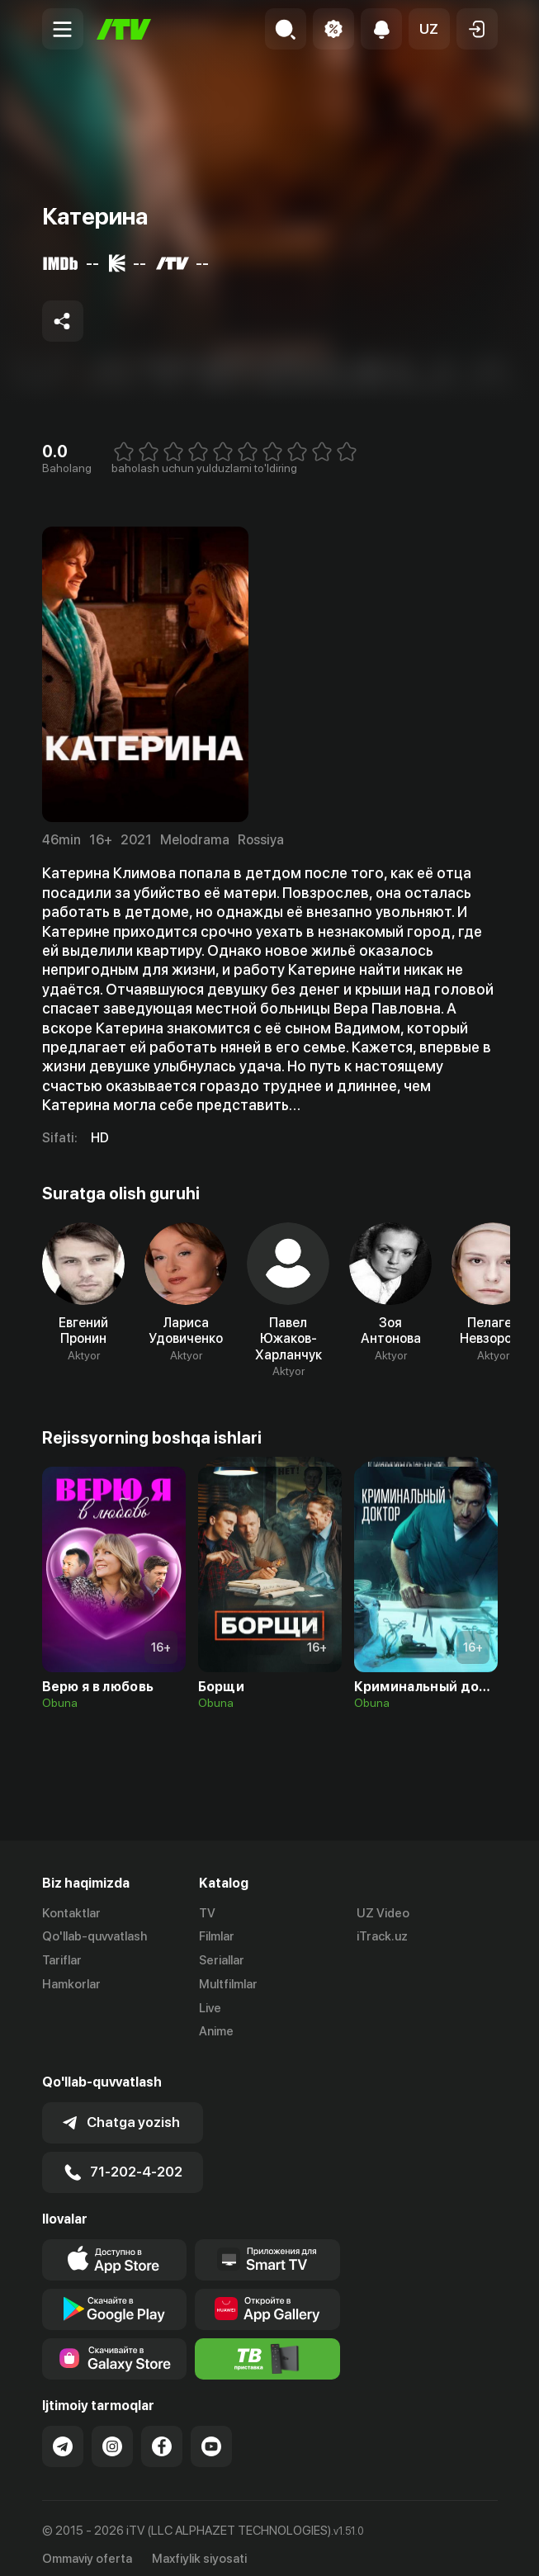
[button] (429, 29)
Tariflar (62, 1961)
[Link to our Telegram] (62, 2433)
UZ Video (383, 1913)
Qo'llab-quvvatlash (94, 1937)
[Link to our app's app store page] (114, 2246)
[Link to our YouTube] (211, 2433)
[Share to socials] (62, 321)
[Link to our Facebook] (161, 2433)
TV (207, 1913)
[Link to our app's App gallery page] (267, 2296)
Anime (216, 2032)
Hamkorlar (71, 1984)
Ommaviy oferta (87, 2545)
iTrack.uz (382, 1937)
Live (210, 2008)
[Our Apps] (267, 2246)
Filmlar (216, 1937)
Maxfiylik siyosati (199, 2545)
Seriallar (221, 1961)
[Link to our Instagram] (112, 2433)
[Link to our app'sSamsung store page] (114, 2345)
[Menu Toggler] (62, 29)
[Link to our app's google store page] (114, 2296)
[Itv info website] (267, 2345)
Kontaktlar (71, 1913)
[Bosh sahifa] (124, 29)
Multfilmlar (228, 1984)
